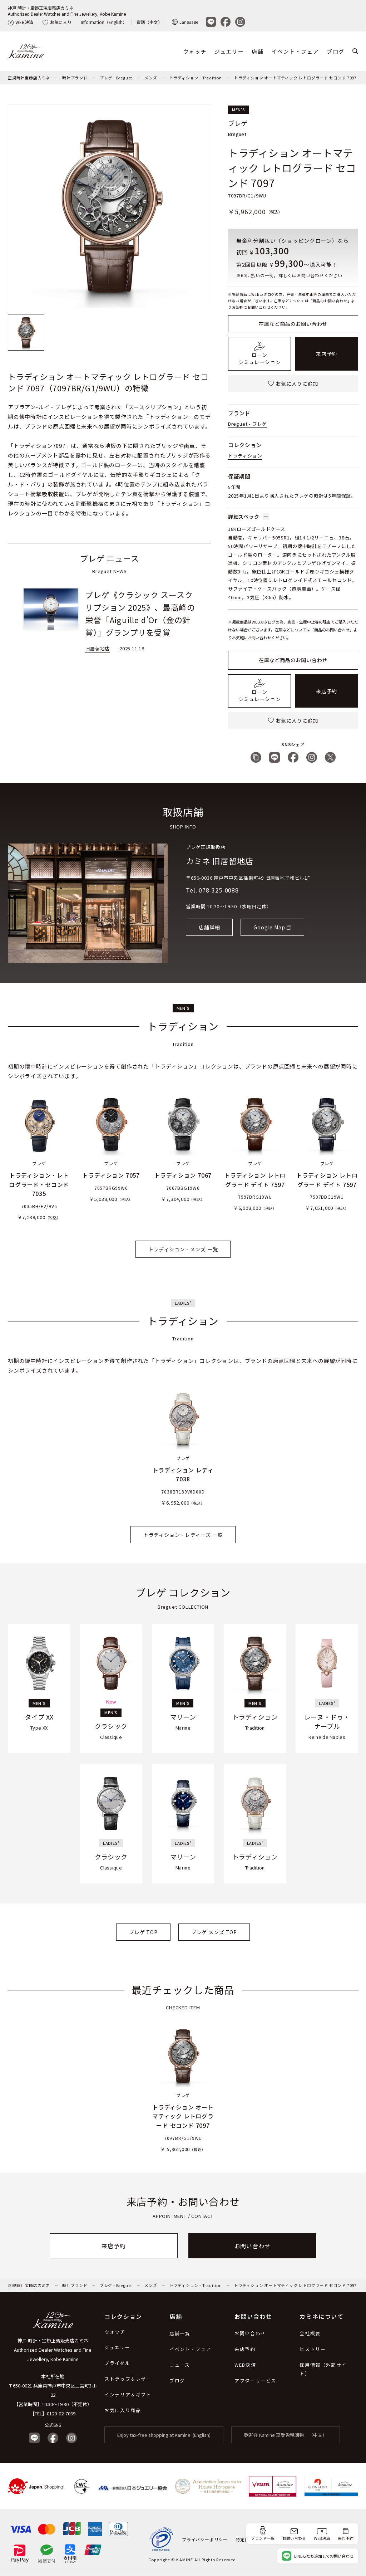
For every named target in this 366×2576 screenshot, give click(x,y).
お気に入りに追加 (293, 383)
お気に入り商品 (122, 2410)
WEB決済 (20, 22)
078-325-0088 (219, 890)
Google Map (269, 927)
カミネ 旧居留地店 (219, 861)
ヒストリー (313, 2349)
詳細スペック (248, 516)
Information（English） (104, 22)
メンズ (150, 77)
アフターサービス (255, 2380)
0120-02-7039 (61, 2413)
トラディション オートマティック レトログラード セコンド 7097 (295, 77)
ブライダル (117, 2363)
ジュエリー (229, 51)
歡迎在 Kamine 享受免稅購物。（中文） (285, 2434)
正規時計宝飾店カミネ (29, 77)
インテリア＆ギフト (127, 2394)
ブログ (336, 51)
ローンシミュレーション (259, 354)
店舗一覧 (179, 2333)
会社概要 (310, 2333)
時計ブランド (75, 77)
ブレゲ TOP (143, 1932)
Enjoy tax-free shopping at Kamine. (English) (164, 2434)
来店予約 (326, 353)
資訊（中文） (149, 22)
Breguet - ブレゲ (247, 423)
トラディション (245, 455)
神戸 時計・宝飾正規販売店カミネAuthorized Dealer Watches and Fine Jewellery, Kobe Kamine (67, 11)
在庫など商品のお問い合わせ (293, 323)
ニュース (179, 2364)
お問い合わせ (252, 2246)
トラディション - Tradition (195, 77)
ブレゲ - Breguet (116, 77)
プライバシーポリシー (205, 2539)
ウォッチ (195, 51)
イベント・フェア (295, 51)
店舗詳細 (209, 927)
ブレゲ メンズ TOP (214, 1932)
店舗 (257, 51)
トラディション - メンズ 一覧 (183, 1249)
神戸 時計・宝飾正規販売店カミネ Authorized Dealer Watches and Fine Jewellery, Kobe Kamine (53, 2349)
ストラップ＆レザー (127, 2378)
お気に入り (57, 22)
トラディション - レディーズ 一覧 (183, 1534)
